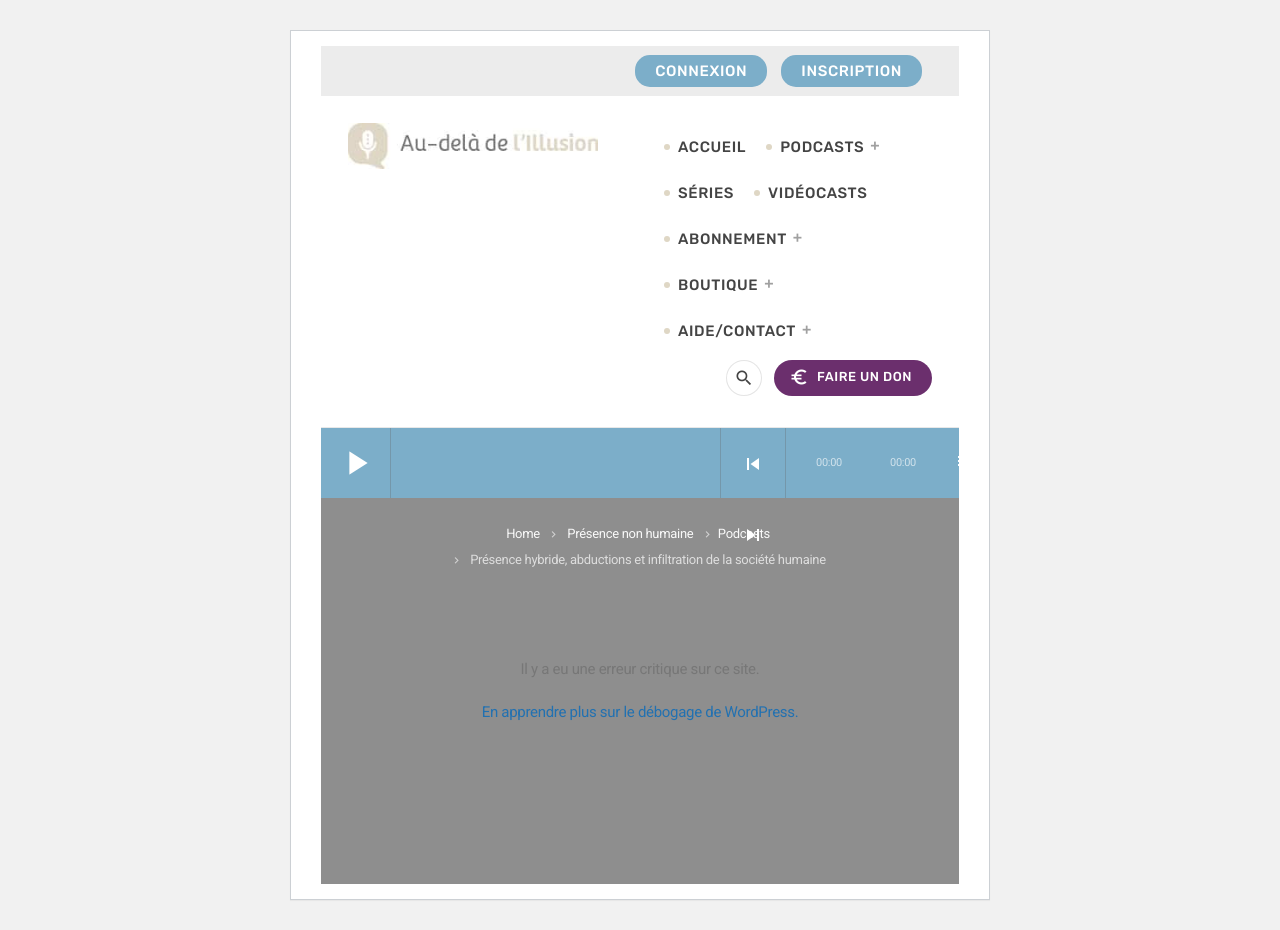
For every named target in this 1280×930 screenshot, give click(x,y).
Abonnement (732, 239)
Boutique (718, 285)
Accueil (712, 147)
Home (523, 534)
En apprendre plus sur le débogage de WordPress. (640, 712)
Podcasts (822, 147)
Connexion (701, 71)
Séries (706, 193)
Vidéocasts (817, 193)
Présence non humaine (630, 534)
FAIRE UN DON (850, 377)
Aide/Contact (737, 331)
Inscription (851, 71)
